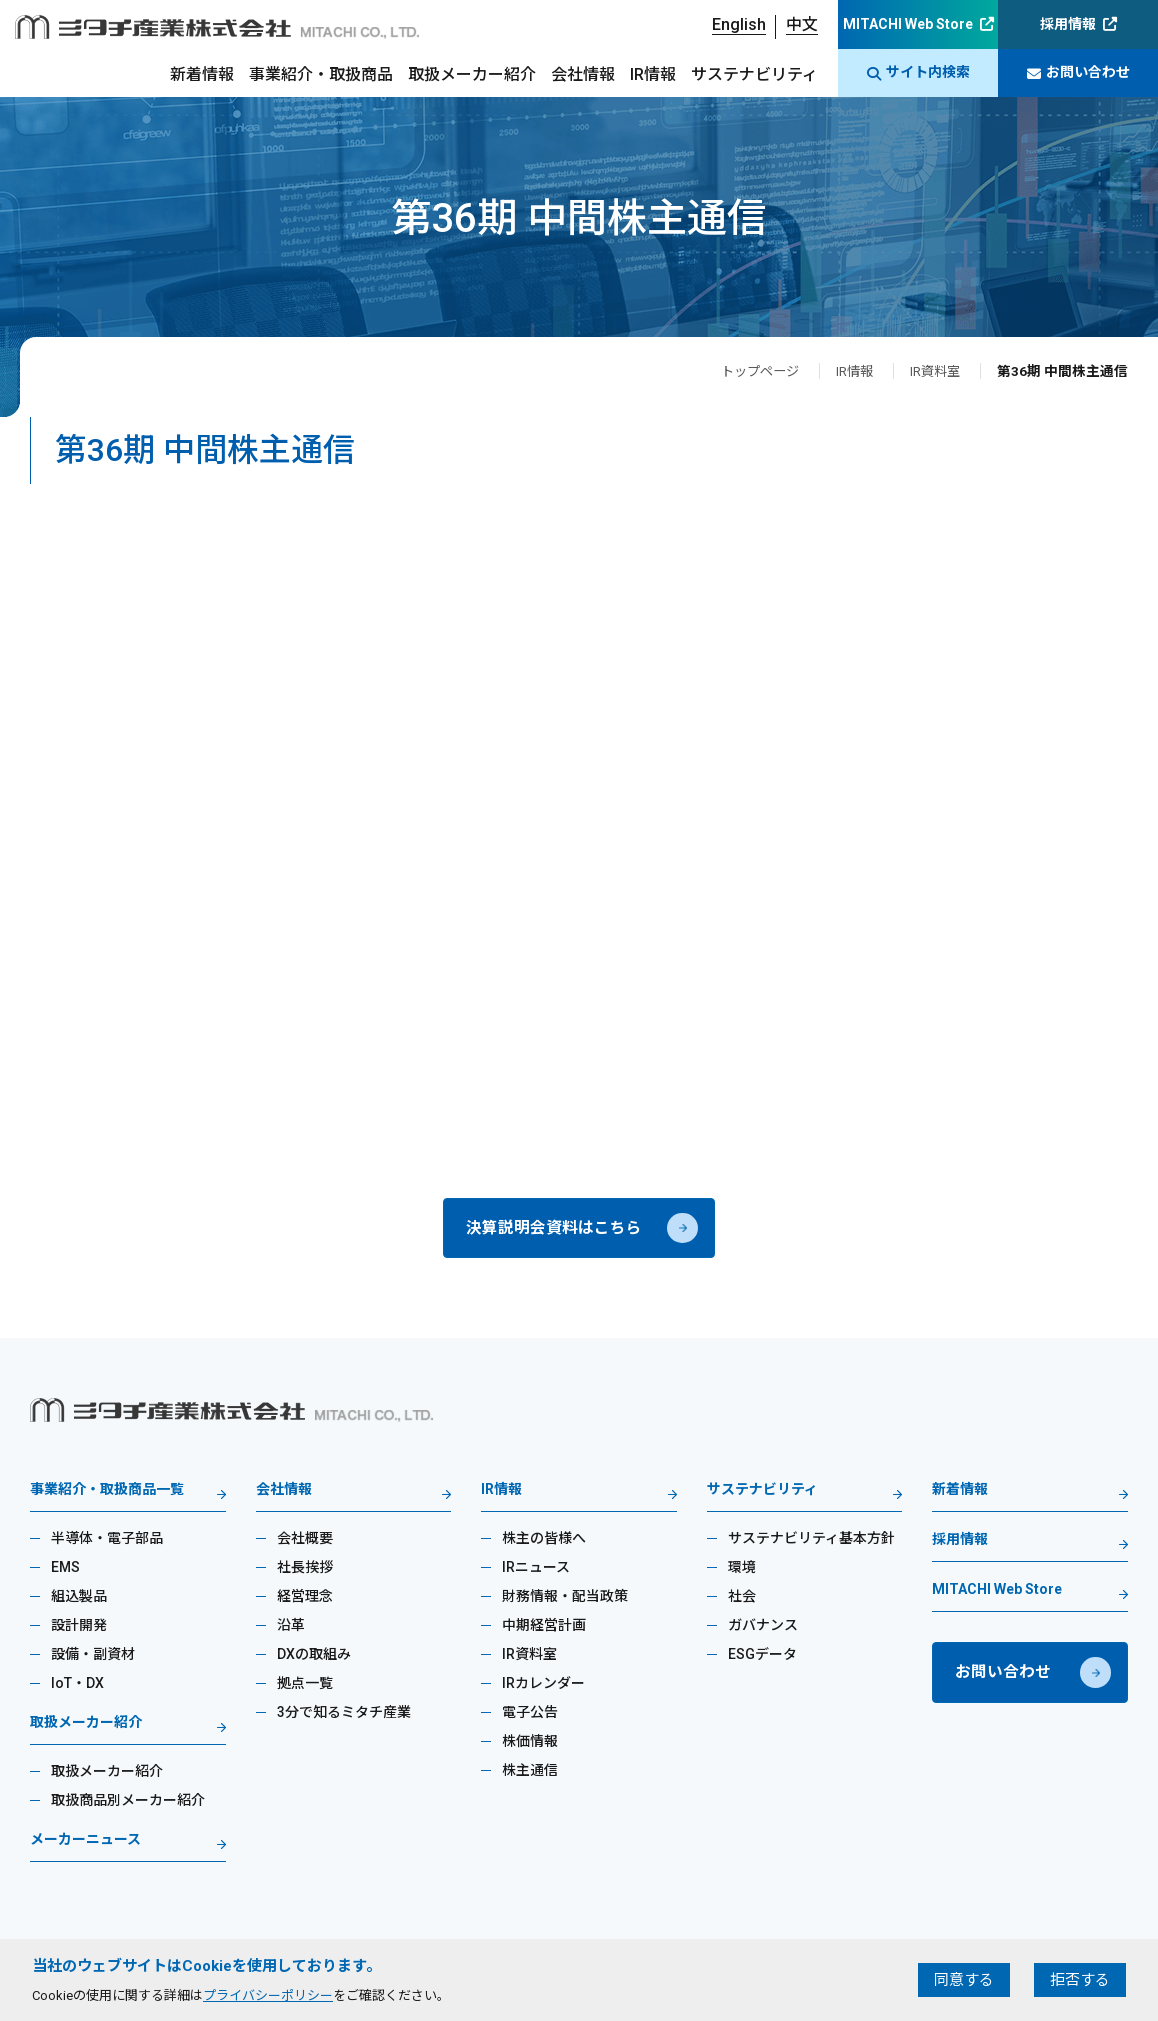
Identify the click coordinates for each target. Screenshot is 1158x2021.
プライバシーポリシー (268, 1995)
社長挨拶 (305, 1571)
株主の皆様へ (544, 1542)
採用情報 (1068, 24)
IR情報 (653, 74)
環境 (742, 1571)
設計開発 (79, 1629)
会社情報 (583, 74)
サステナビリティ (754, 74)
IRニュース (536, 1571)
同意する (964, 1980)
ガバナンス (763, 1629)
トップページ (752, 371)
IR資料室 (933, 371)
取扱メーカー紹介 (472, 74)
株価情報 (530, 1745)
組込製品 (79, 1600)
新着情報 (202, 74)
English (739, 24)
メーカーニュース (85, 1843)
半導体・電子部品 (107, 1542)
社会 (742, 1600)
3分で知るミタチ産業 (344, 1716)
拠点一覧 (305, 1687)
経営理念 (305, 1600)
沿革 (291, 1629)
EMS (65, 1571)
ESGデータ (762, 1658)
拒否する (1080, 1980)
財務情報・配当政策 (565, 1600)
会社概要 (305, 1542)
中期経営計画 (544, 1629)
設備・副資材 (93, 1658)
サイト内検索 (918, 72)
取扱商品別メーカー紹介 (128, 1804)
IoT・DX (77, 1687)
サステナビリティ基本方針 (811, 1542)
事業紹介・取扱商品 (321, 74)
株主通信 (530, 1774)
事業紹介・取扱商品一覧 (107, 1493)
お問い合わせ (1078, 72)
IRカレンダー (543, 1687)
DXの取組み (314, 1658)
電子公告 (530, 1716)
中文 (802, 24)
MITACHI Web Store (908, 24)
